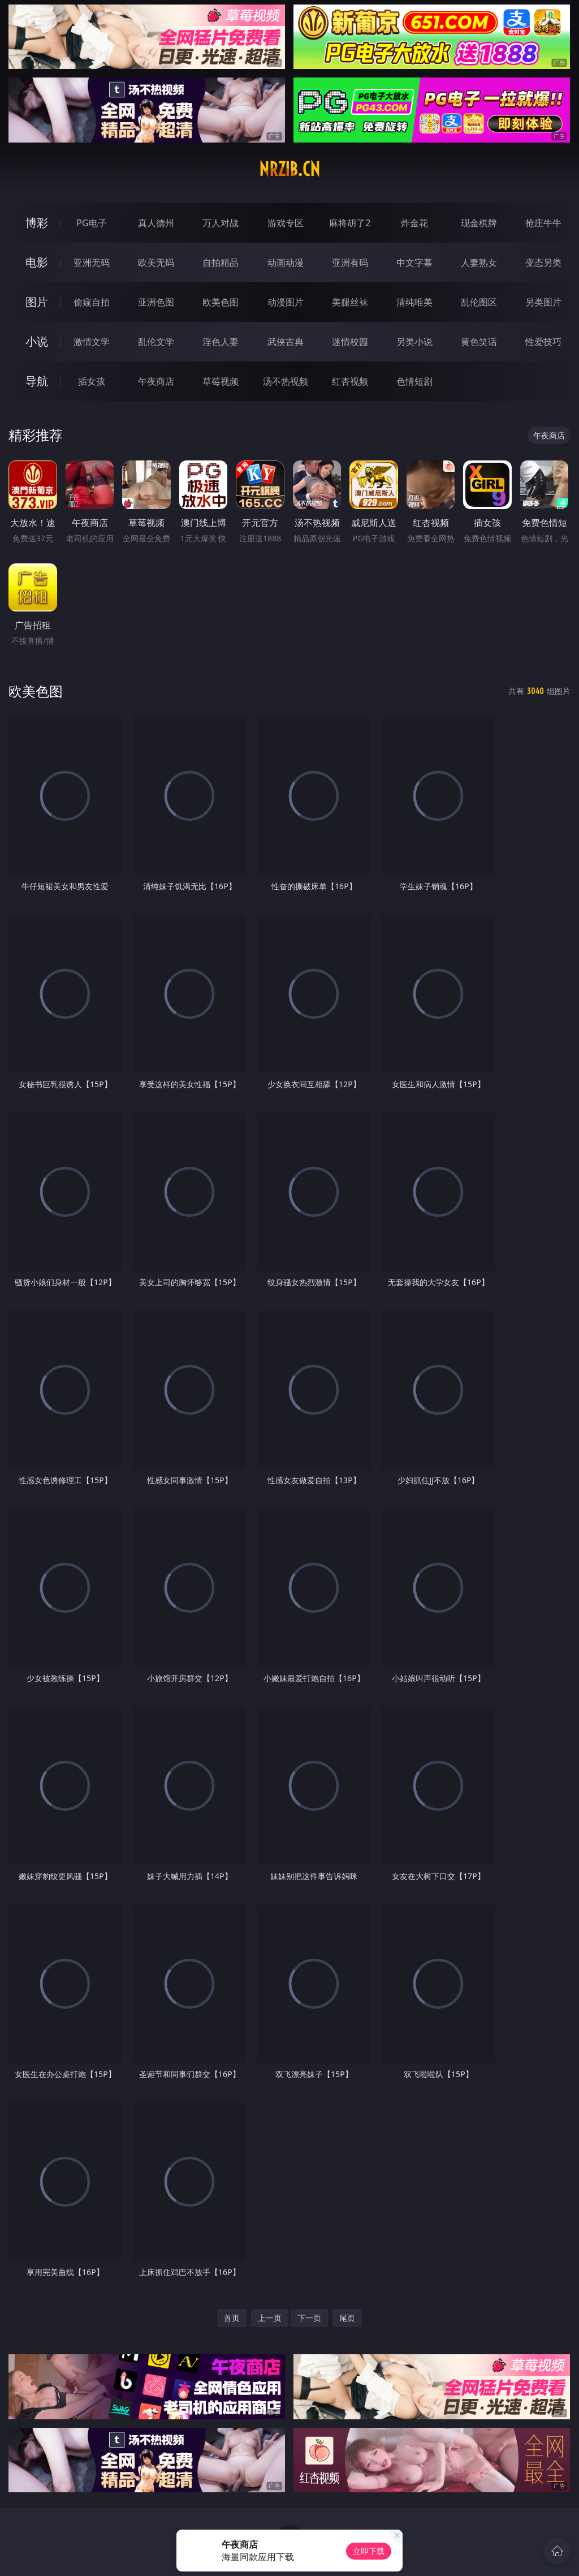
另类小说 (414, 341)
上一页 (270, 2317)
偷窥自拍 (92, 302)
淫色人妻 (220, 341)
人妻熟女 (479, 262)
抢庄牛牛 (543, 223)
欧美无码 (156, 262)
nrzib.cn (289, 169)
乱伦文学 (156, 341)
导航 (36, 381)
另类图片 (543, 302)
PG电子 (91, 223)
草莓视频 (220, 381)
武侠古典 (285, 341)
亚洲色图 (156, 302)
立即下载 (368, 2550)
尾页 (347, 2317)
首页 (232, 2317)
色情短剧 (414, 381)
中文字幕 (414, 262)
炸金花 (414, 223)
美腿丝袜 (350, 302)
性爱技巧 (543, 341)
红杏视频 (350, 381)
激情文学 (92, 341)
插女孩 (91, 381)
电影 (36, 262)
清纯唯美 (414, 302)
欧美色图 (220, 302)
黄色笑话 (479, 341)
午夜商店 (156, 381)
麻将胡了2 (349, 223)
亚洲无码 (92, 262)
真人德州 (156, 223)
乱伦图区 (479, 302)
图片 (36, 301)
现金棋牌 (479, 223)
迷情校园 (350, 341)
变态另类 (543, 262)
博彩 (36, 222)
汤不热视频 (285, 381)
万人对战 (220, 223)
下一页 (309, 2317)
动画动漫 (285, 262)
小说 (36, 341)
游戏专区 (285, 223)
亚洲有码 (350, 262)
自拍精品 (220, 262)
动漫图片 (285, 302)
